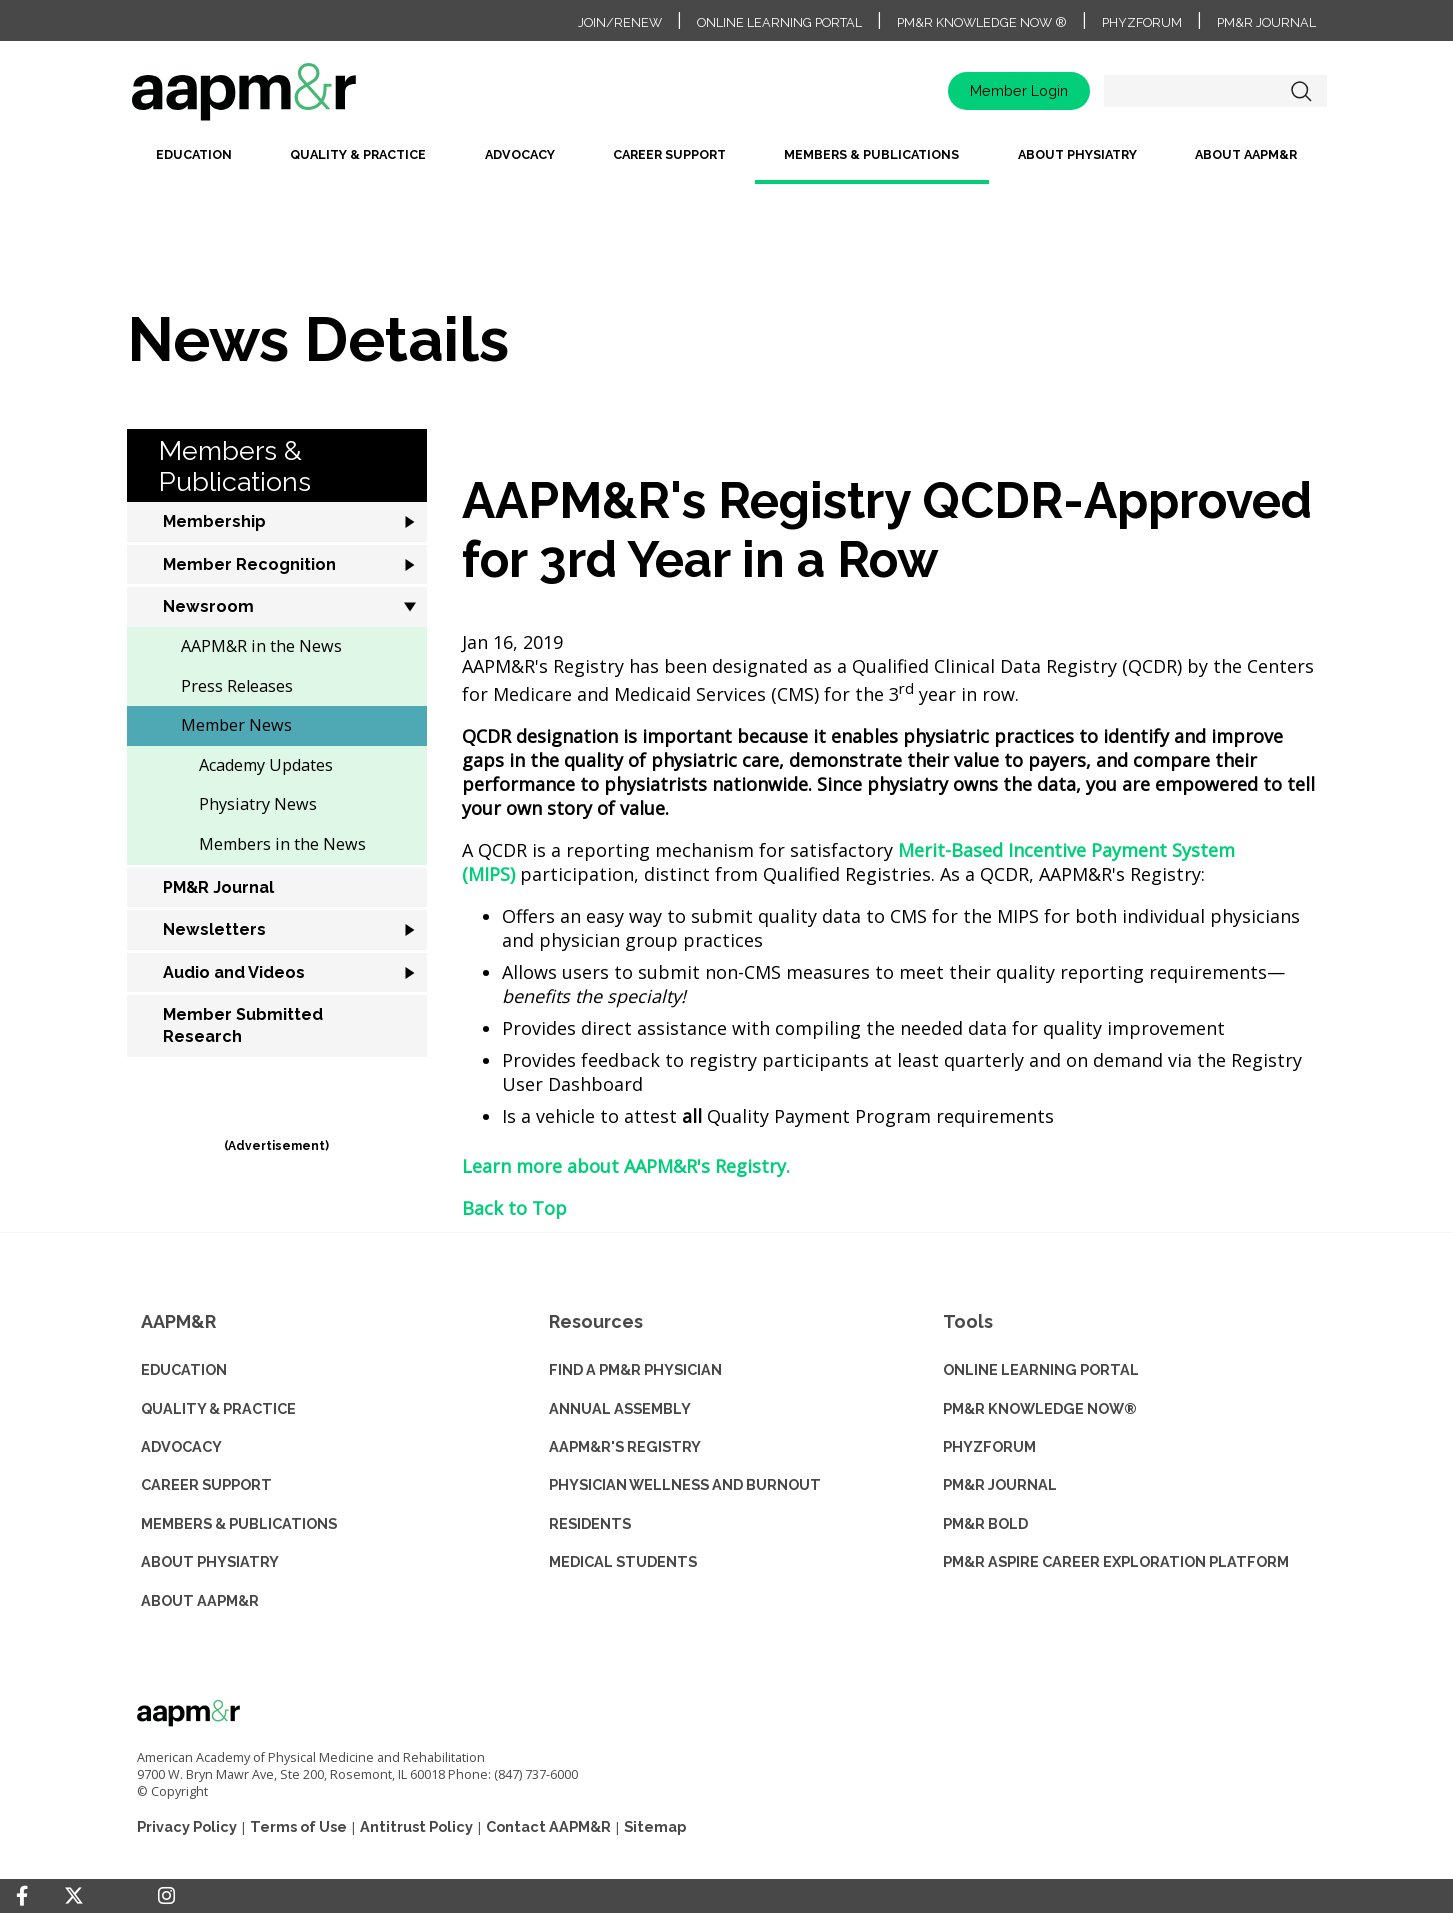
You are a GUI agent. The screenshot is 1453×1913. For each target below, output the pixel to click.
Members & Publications (871, 154)
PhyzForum (1142, 22)
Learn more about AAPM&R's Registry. (626, 1166)
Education (194, 154)
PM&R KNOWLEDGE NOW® (1040, 1408)
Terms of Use (298, 1826)
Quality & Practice (358, 154)
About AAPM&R (1246, 154)
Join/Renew (620, 22)
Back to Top (514, 1208)
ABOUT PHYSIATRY (210, 1561)
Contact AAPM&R (548, 1826)
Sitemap (655, 1826)
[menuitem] (194, 162)
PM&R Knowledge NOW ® (982, 22)
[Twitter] (74, 1896)
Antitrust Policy (416, 1826)
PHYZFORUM (989, 1446)
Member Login (1019, 90)
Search (1302, 91)
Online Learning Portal (779, 22)
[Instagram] (166, 1896)
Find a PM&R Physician (635, 1369)
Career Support (669, 154)
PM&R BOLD (985, 1523)
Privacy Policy (187, 1826)
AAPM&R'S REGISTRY (625, 1446)
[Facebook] (22, 1896)
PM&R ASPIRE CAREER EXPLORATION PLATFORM (1116, 1561)
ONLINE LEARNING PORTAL (1041, 1369)
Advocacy (520, 154)
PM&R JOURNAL (1000, 1484)
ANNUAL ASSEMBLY (620, 1408)
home (307, 98)
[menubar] (727, 162)
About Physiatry (1077, 154)
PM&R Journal (1266, 22)
